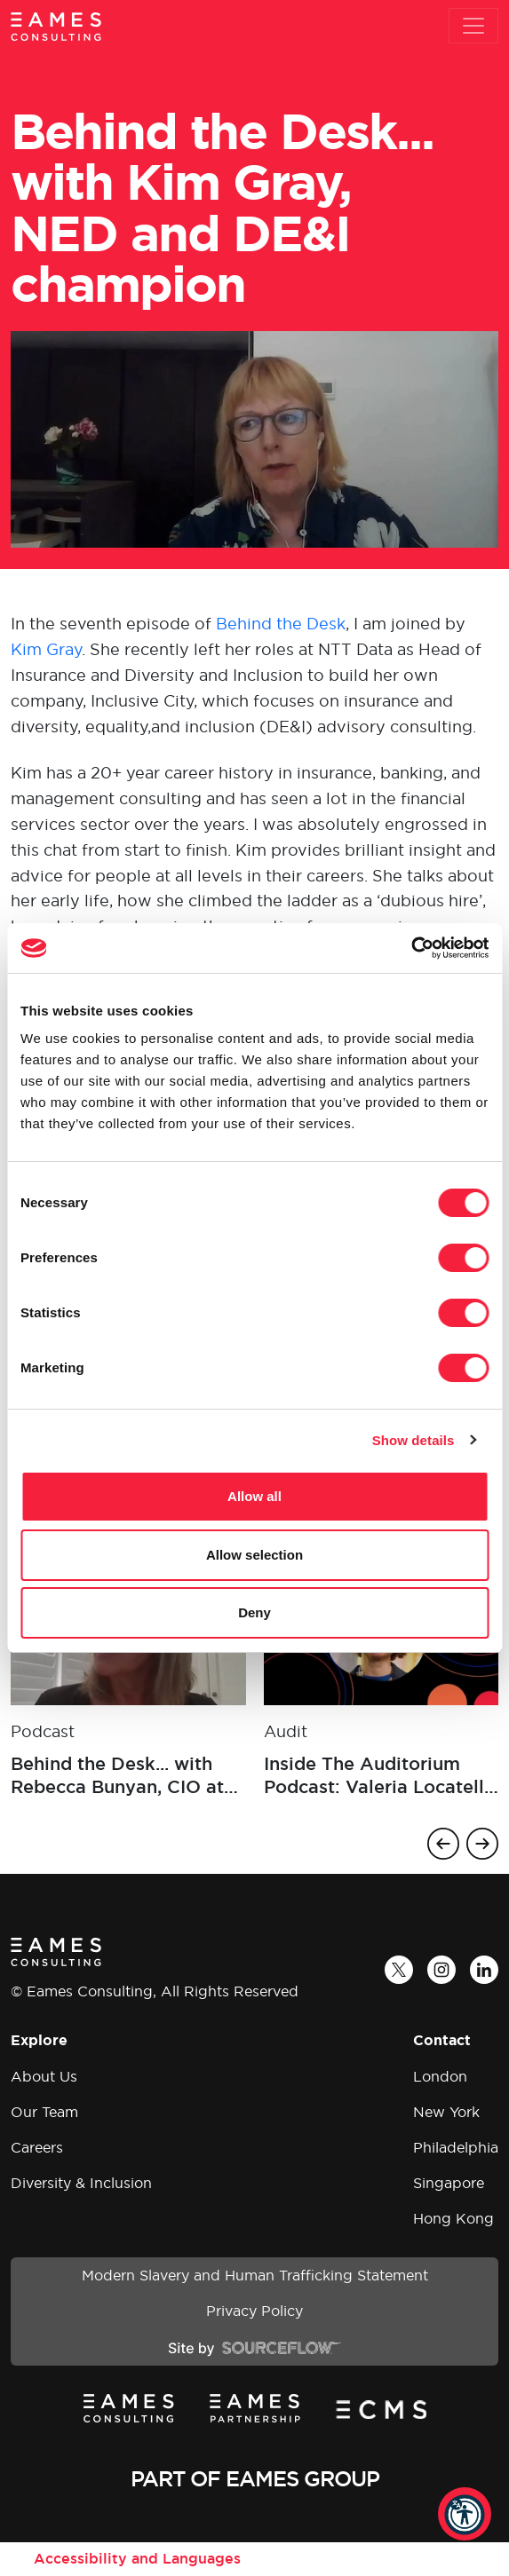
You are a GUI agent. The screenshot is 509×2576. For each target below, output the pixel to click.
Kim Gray (46, 649)
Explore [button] (39, 2040)
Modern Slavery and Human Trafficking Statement (255, 2275)
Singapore (448, 2183)
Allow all (254, 1496)
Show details (413, 1440)
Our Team (44, 2112)
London (440, 2076)
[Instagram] (441, 1970)
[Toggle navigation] (473, 25)
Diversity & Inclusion (81, 2183)
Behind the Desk (281, 623)
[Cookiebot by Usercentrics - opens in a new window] (411, 948)
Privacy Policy (254, 2310)
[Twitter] (399, 1970)
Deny (254, 1612)
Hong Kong (453, 2218)
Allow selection (254, 1554)
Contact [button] (442, 2040)
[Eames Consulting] (56, 26)
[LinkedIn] (484, 1970)
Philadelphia (455, 2147)
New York (446, 2112)
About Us (44, 2076)
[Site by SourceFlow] (254, 2347)
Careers (37, 2147)
